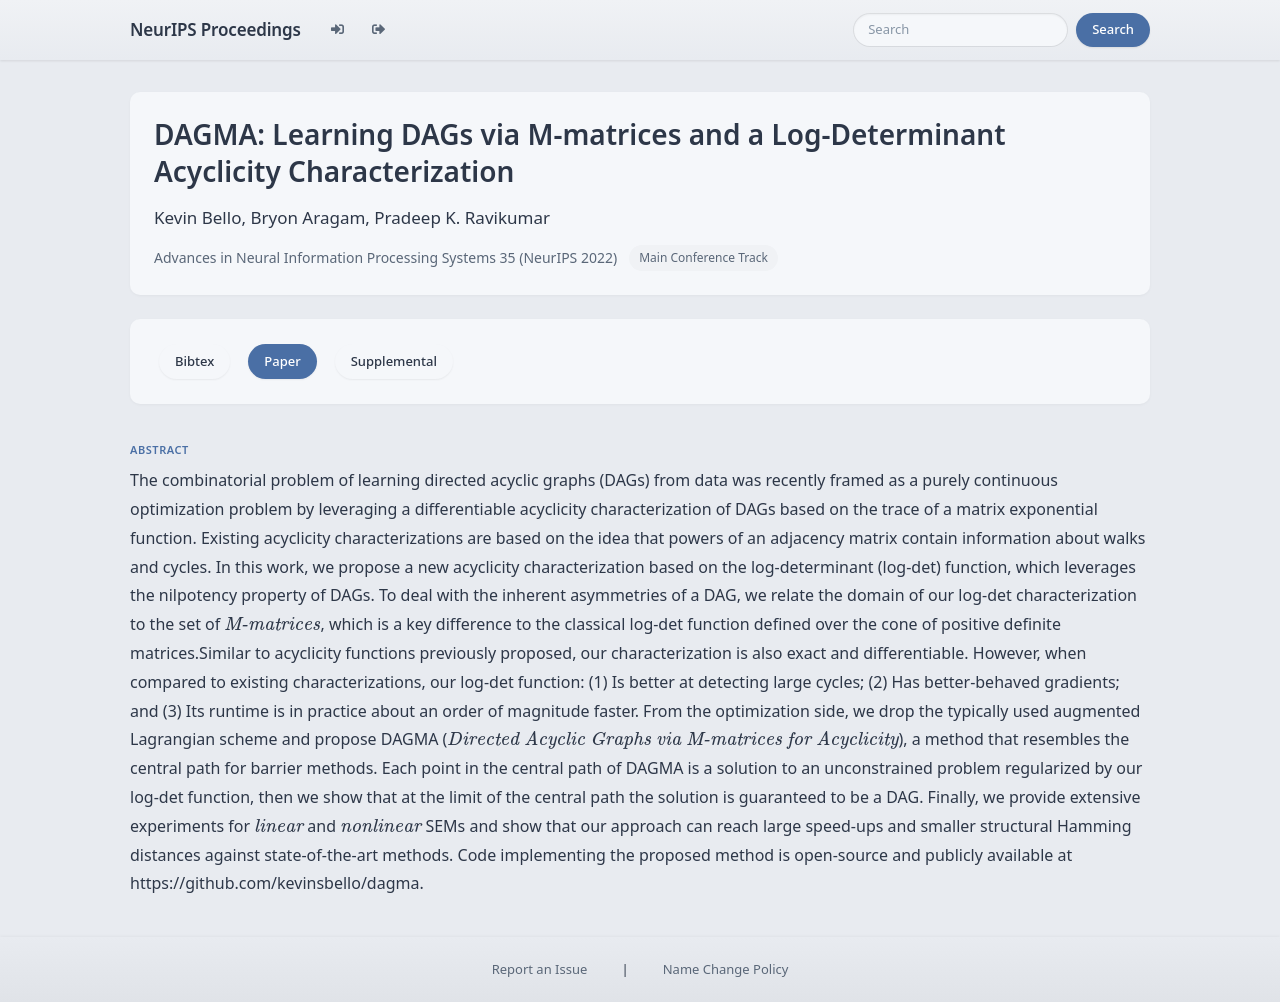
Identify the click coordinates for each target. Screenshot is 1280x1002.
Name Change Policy (726, 969)
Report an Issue (540, 969)
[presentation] (272, 623)
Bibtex (194, 361)
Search (1113, 29)
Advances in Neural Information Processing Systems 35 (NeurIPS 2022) (385, 257)
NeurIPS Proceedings (215, 29)
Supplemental (394, 361)
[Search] (960, 30)
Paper (282, 361)
